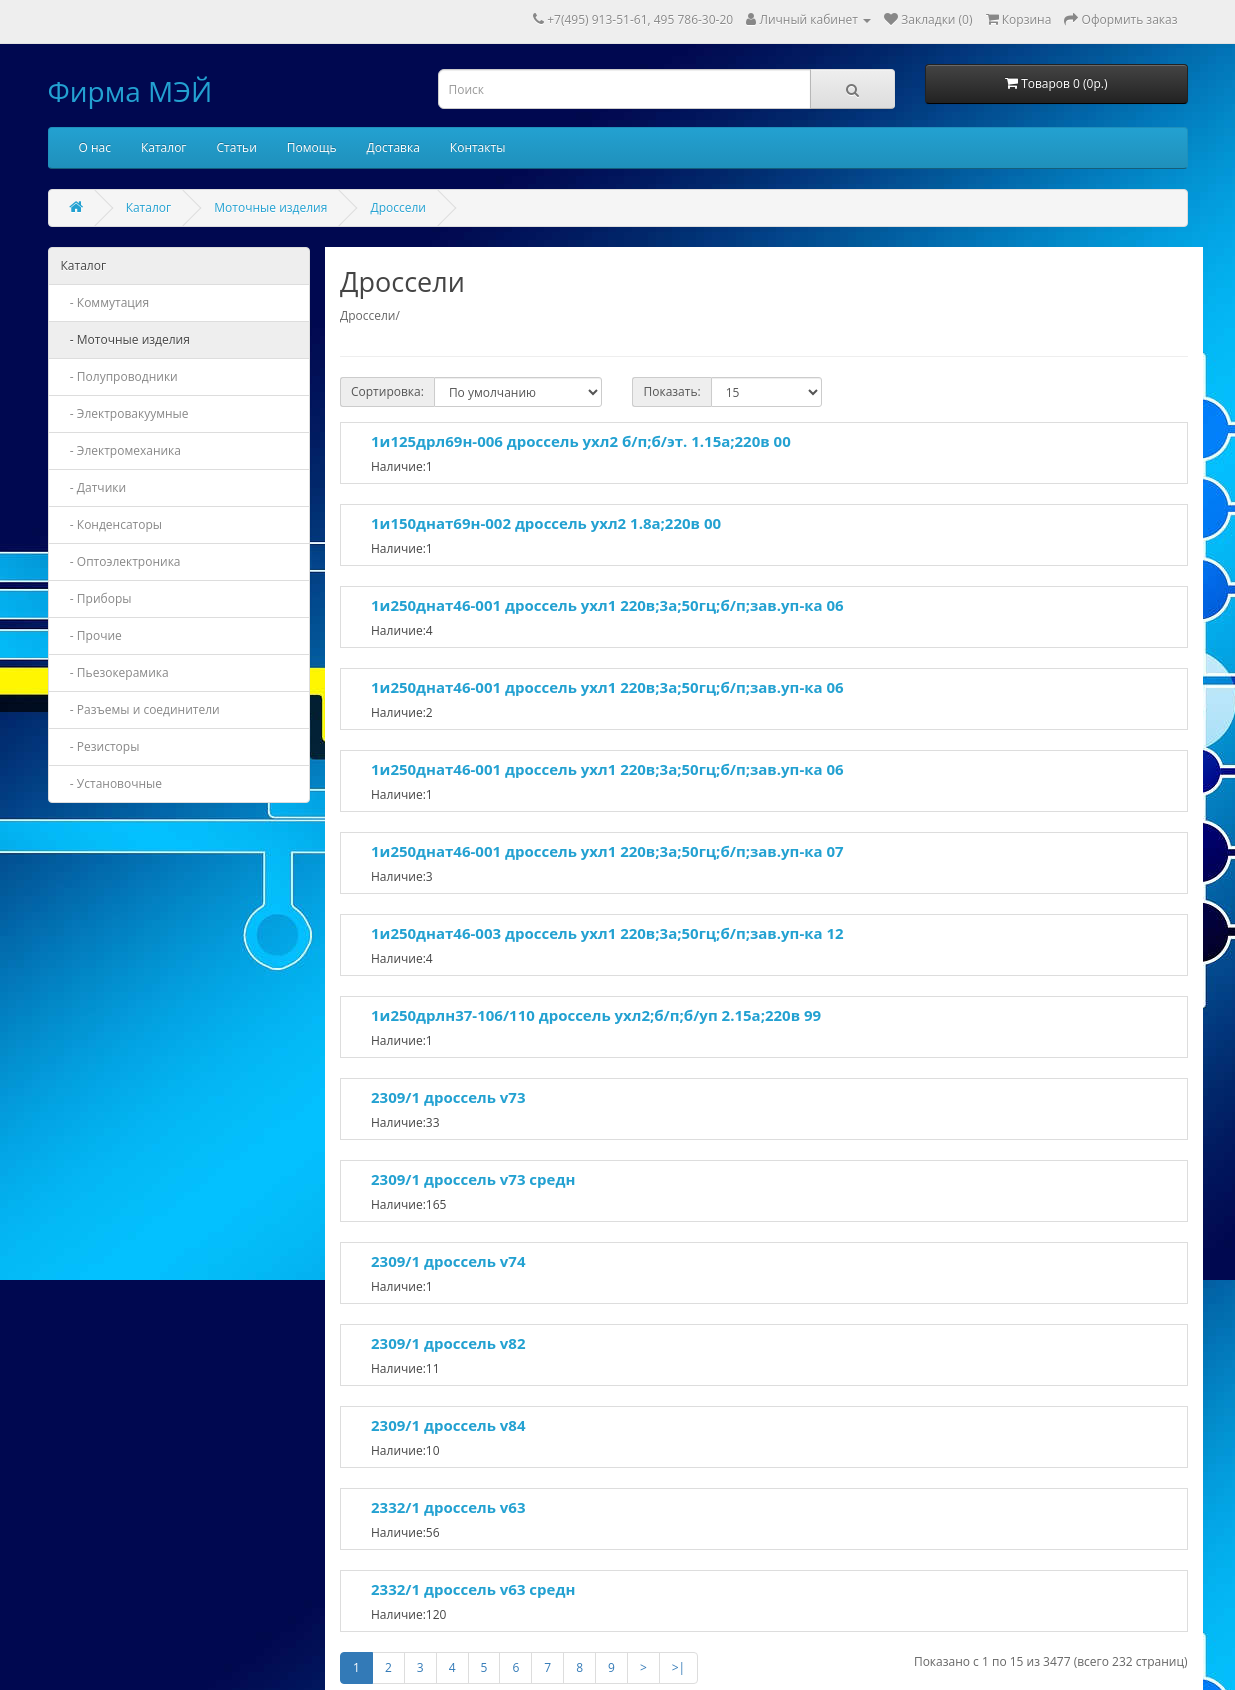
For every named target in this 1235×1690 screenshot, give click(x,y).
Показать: (671, 391)
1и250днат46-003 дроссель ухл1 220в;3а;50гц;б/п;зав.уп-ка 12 (607, 933)
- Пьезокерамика (115, 672)
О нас (95, 147)
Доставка (393, 147)
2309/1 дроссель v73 (448, 1097)
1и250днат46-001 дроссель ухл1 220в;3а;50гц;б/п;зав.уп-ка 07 (607, 851)
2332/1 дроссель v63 (448, 1507)
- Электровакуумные (125, 413)
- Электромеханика (121, 450)
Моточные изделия (270, 207)
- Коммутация (105, 302)
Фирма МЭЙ (130, 91)
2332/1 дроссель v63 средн (473, 1589)
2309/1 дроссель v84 (448, 1425)
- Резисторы (100, 746)
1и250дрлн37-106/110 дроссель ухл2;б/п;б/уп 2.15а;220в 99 (596, 1015)
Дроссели (398, 207)
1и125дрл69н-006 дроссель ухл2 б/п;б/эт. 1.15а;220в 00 (581, 441)
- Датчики (94, 487)
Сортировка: (387, 391)
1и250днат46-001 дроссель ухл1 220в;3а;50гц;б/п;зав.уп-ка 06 (607, 605)
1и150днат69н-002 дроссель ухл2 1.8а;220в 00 (546, 523)
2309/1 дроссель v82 (448, 1343)
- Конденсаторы (112, 524)
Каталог (164, 147)
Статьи (237, 147)
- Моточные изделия (125, 339)
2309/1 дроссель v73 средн (473, 1179)
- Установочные (112, 783)
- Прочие (91, 635)
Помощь (312, 147)
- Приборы (96, 598)
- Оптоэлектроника (121, 561)
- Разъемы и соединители (140, 709)
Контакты (478, 147)
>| (678, 1667)
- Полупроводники (119, 376)
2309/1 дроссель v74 (448, 1261)
